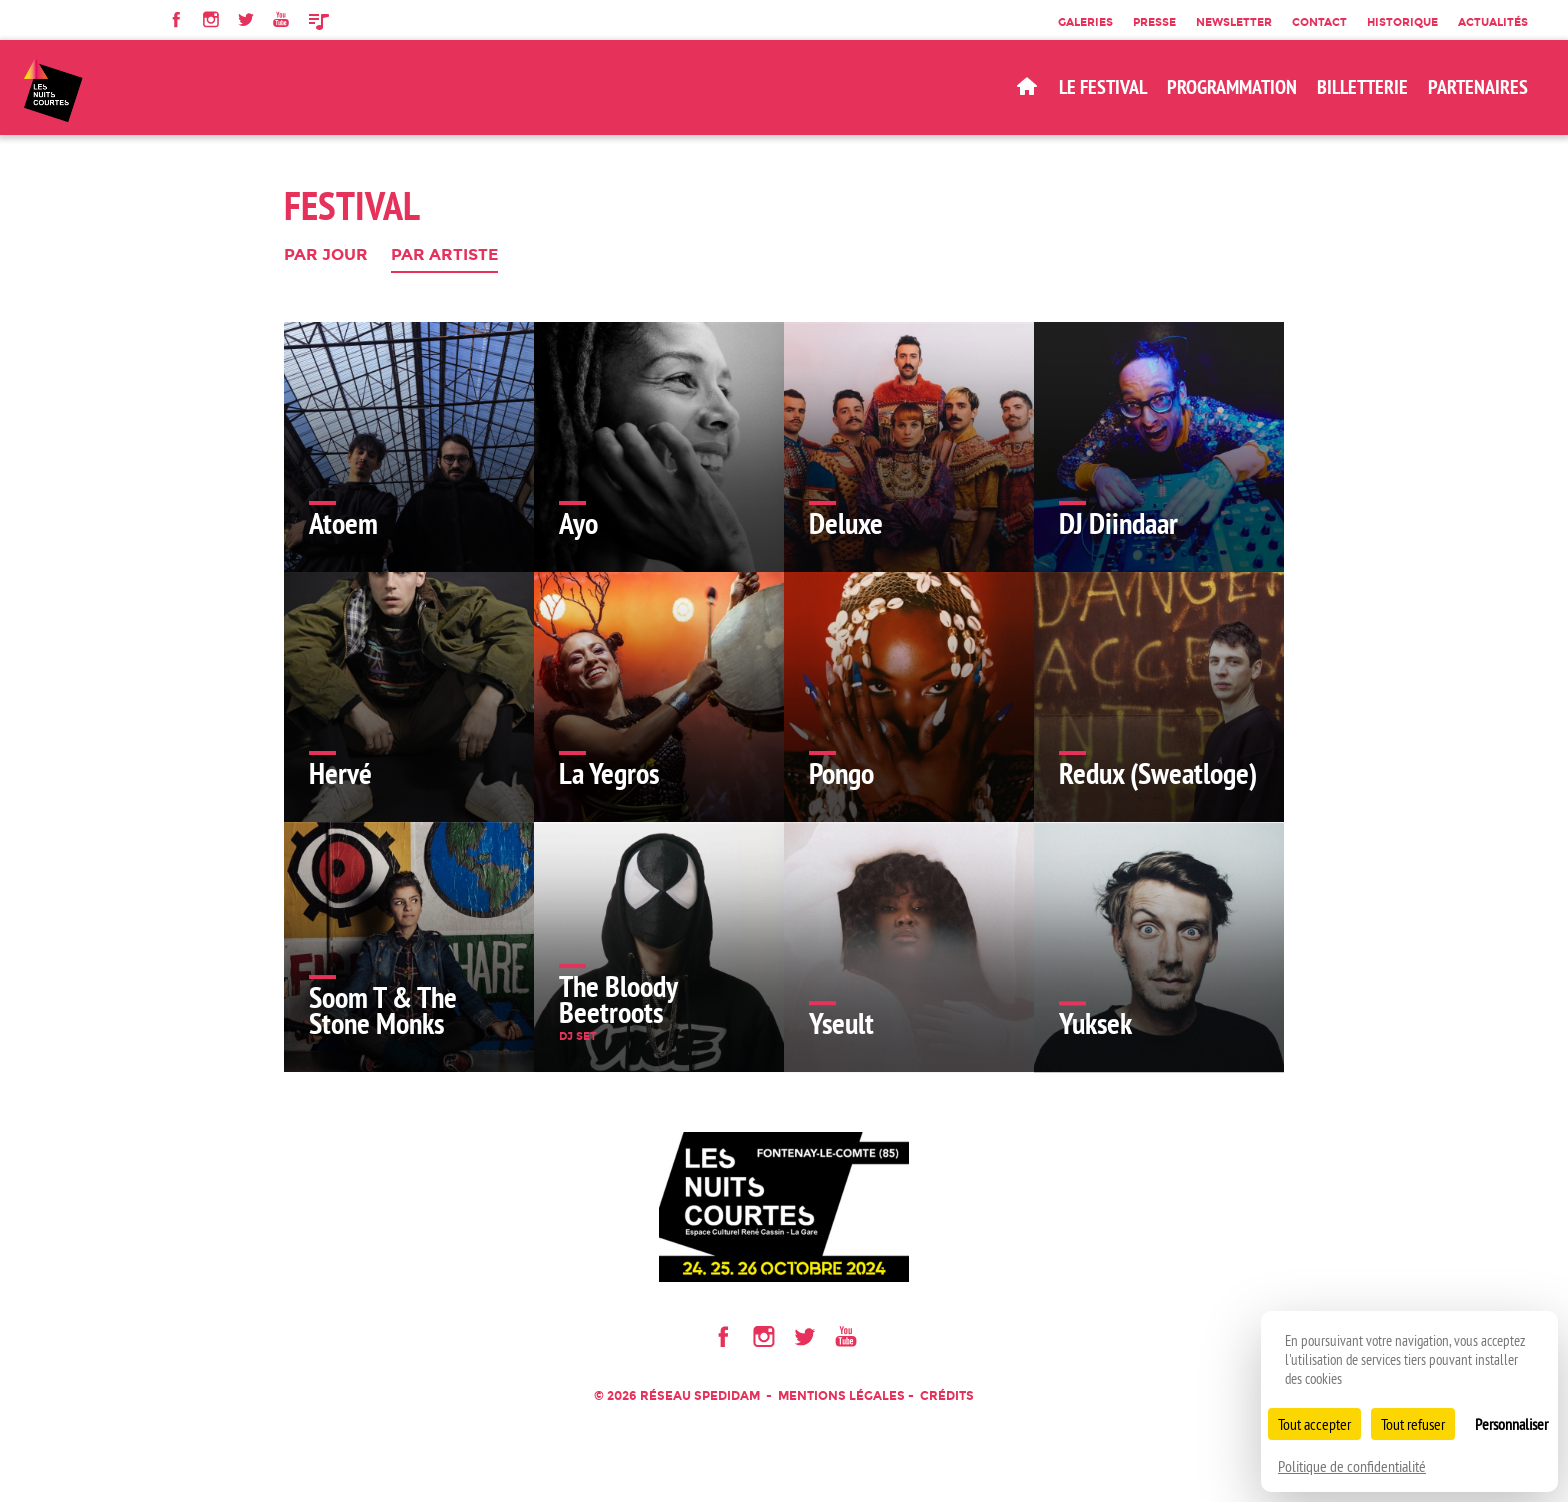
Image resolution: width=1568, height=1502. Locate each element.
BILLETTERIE (1362, 87)
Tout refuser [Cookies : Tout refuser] (1413, 1424)
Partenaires (1478, 87)
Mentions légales (841, 1395)
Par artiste (444, 255)
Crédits (947, 1395)
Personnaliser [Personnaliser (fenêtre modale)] (1511, 1424)
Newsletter (1234, 22)
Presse (1154, 22)
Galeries (1085, 22)
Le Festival (1103, 87)
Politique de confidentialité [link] (1352, 1466)
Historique (1402, 22)
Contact (1319, 22)
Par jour (326, 255)
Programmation (1232, 87)
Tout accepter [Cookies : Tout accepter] (1314, 1424)
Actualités (1493, 22)
